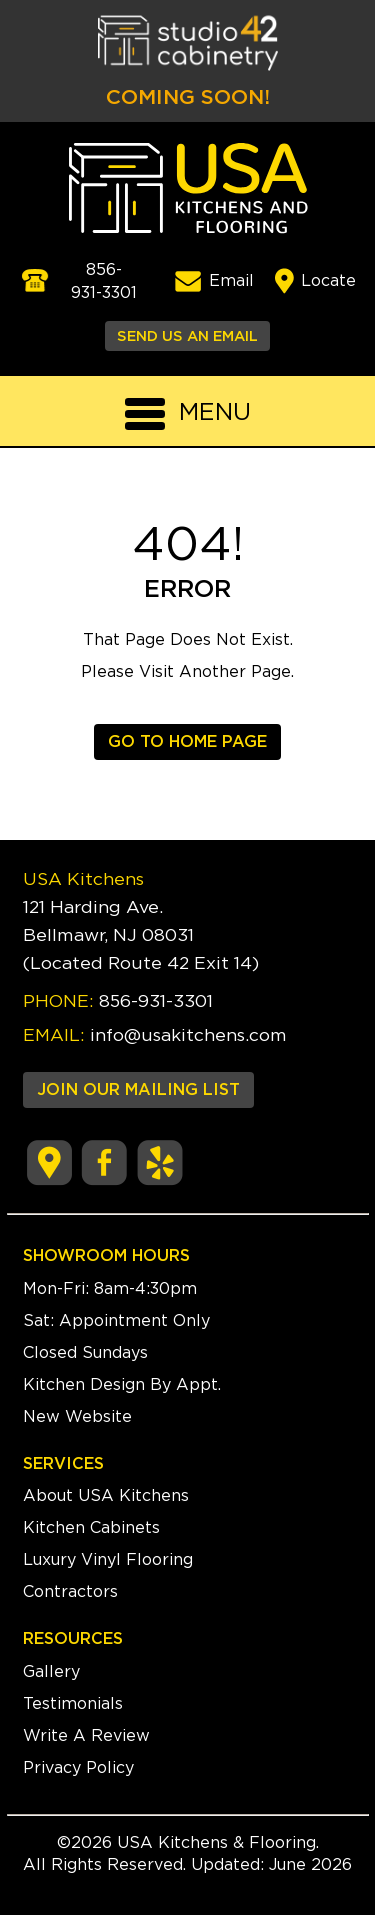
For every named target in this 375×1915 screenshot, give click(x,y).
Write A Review (86, 1736)
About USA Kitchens (106, 1496)
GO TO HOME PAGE (187, 742)
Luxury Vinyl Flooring (108, 1560)
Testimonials (73, 1704)
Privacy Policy (78, 1768)
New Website (77, 1417)
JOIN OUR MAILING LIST (138, 1090)
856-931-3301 (156, 1002)
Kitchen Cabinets (91, 1528)
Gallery (51, 1672)
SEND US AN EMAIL (187, 336)
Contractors (70, 1592)
